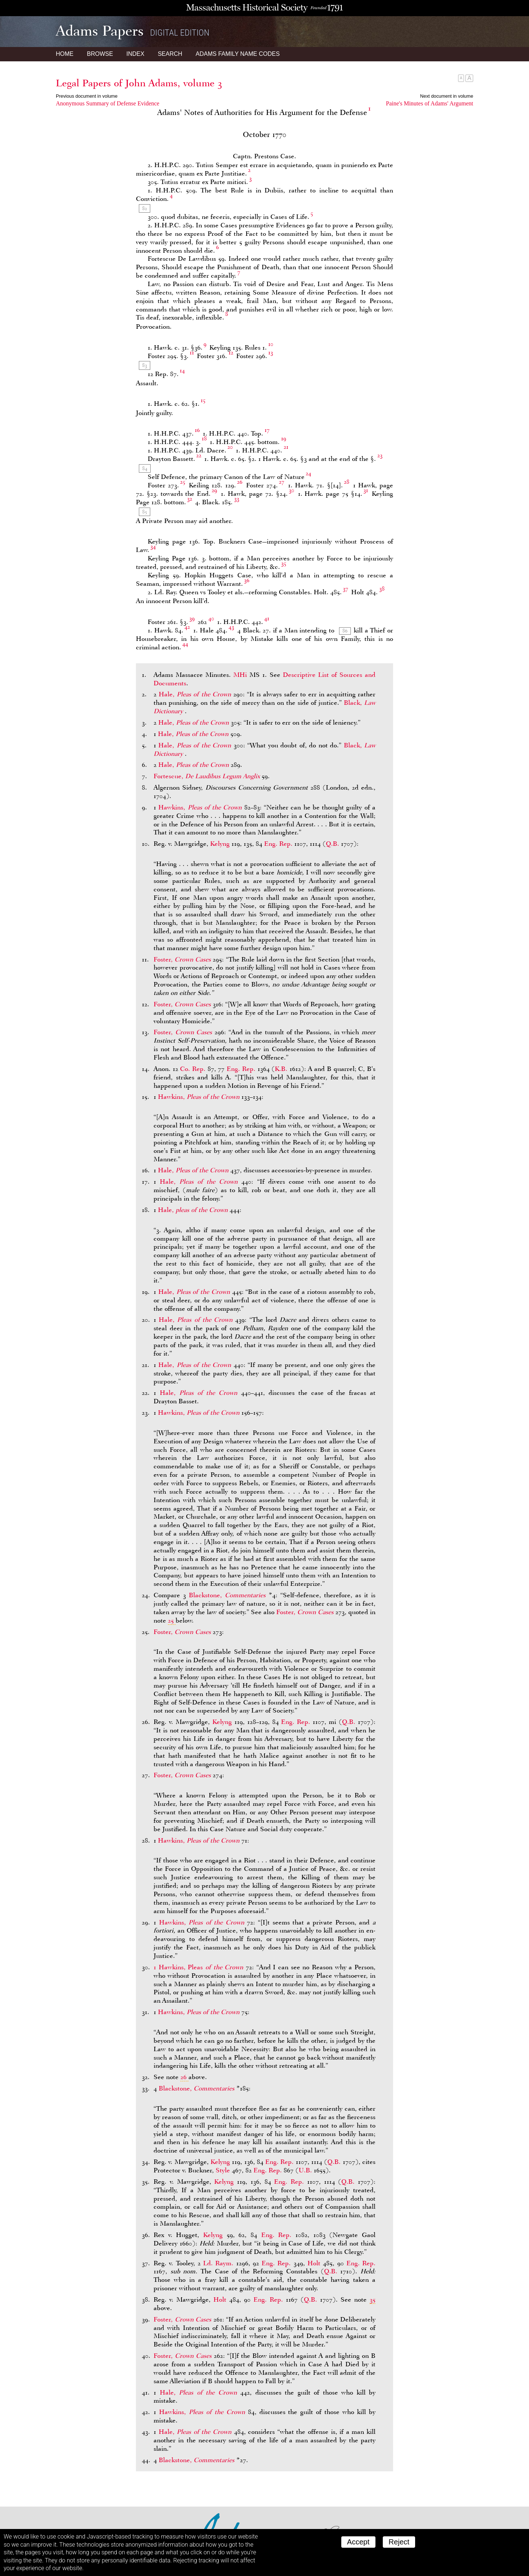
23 (379, 455)
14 (182, 370)
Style (223, 2170)
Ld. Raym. (218, 2263)
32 (189, 498)
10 (270, 344)
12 (230, 352)
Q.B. (332, 844)
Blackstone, (229, 1595)
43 (231, 627)
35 (283, 563)
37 (345, 588)
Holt (313, 2263)
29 (214, 490)
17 (267, 430)
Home (64, 54)
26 (239, 482)
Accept (358, 2542)
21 (286, 447)
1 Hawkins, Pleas (200, 1967)
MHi (240, 675)
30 (291, 490)
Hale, (196, 694)
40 (211, 618)
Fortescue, (208, 776)
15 (203, 400)
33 (236, 498)
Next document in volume (446, 96)
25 (182, 482)
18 (204, 438)
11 (192, 352)
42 (187, 627)
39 (192, 618)
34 (153, 546)
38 (382, 588)
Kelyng (220, 844)
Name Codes (238, 54)
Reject (399, 2542)
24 (308, 473)
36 (246, 580)
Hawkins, (201, 807)
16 (197, 430)
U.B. (305, 2170)
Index (135, 54)
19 (283, 438)
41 (266, 618)
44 (185, 644)
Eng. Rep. (278, 844)
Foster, (183, 959)
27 (281, 482)
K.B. (281, 1069)
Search (170, 54)
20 (230, 447)
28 (346, 482)
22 (198, 455)
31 (365, 490)
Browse (100, 54)
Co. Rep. (192, 1069)
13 (270, 352)
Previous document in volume (87, 96)
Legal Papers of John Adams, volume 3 (139, 83)
